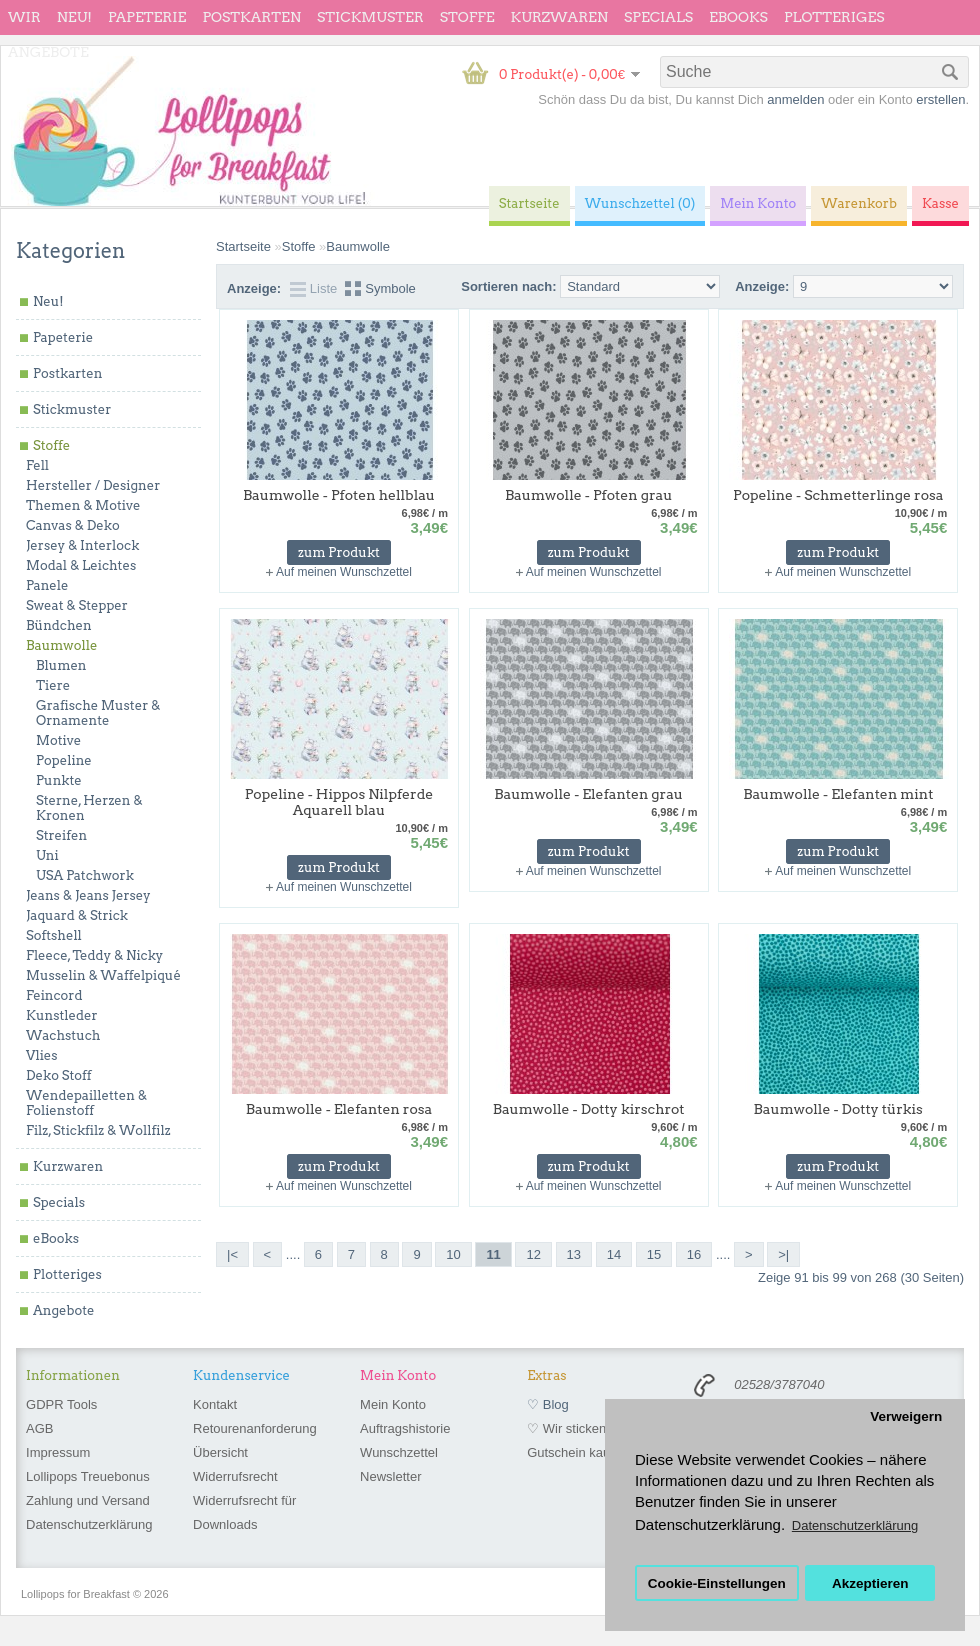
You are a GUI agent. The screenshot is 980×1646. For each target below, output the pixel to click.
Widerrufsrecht (235, 1476)
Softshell (54, 935)
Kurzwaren (559, 17)
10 (453, 1254)
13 (574, 1254)
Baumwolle (61, 645)
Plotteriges (834, 17)
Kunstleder (62, 1015)
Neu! (74, 17)
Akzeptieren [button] (870, 1583)
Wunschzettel (399, 1452)
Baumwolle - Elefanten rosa (339, 1109)
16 (694, 1254)
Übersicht (220, 1452)
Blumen (61, 665)
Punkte (59, 780)
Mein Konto (393, 1404)
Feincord (54, 995)
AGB (39, 1428)
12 (533, 1254)
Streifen (61, 835)
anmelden (795, 99)
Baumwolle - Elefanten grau (588, 794)
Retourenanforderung (255, 1428)
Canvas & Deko (73, 525)
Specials (658, 17)
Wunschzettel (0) (640, 203)
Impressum (58, 1452)
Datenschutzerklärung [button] (855, 1525)
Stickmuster (370, 17)
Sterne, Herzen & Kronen (89, 808)
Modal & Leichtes (81, 565)
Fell (37, 465)
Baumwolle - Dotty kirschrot (589, 1109)
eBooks (738, 17)
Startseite (243, 246)
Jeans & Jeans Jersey (88, 895)
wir (24, 17)
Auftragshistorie (405, 1428)
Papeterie (147, 17)
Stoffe (467, 17)
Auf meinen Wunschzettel (344, 572)
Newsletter (390, 1476)
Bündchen (59, 625)
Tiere (53, 685)
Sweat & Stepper (77, 605)
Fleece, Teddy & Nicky (94, 955)
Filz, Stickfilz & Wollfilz (98, 1130)
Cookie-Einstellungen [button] (717, 1583)
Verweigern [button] (906, 1416)
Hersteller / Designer (93, 485)
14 (614, 1254)
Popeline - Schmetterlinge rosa (838, 495)
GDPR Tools (61, 1404)
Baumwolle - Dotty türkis (838, 1109)
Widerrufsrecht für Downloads (244, 1512)
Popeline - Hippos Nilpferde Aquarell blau (339, 802)
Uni (47, 855)
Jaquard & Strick (77, 915)
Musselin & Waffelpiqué (103, 975)
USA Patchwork (85, 875)
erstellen (940, 99)
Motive (58, 740)
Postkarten (251, 17)
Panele (47, 585)
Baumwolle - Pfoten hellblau (339, 495)
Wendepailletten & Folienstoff (86, 1103)
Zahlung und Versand (88, 1500)
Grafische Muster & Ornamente (98, 713)
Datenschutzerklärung (89, 1524)
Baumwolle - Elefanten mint (838, 794)
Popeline (64, 760)
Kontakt (215, 1404)
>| (783, 1254)
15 (654, 1254)
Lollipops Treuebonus (88, 1476)
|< (232, 1254)
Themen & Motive (83, 505)
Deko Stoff (59, 1075)
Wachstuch (63, 1035)
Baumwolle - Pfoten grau (588, 495)
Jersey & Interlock (82, 545)
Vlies (42, 1055)
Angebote (48, 52)
